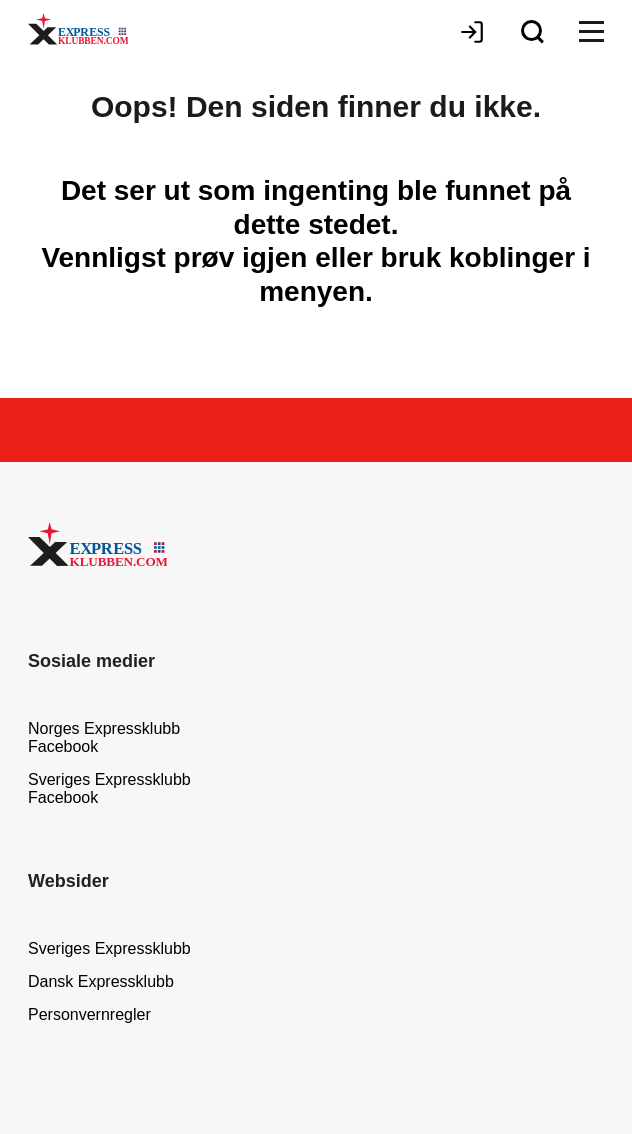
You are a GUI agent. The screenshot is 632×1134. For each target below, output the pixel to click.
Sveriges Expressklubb (109, 948)
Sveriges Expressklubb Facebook (109, 788)
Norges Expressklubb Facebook (104, 737)
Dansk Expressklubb (101, 981)
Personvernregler (89, 1014)
